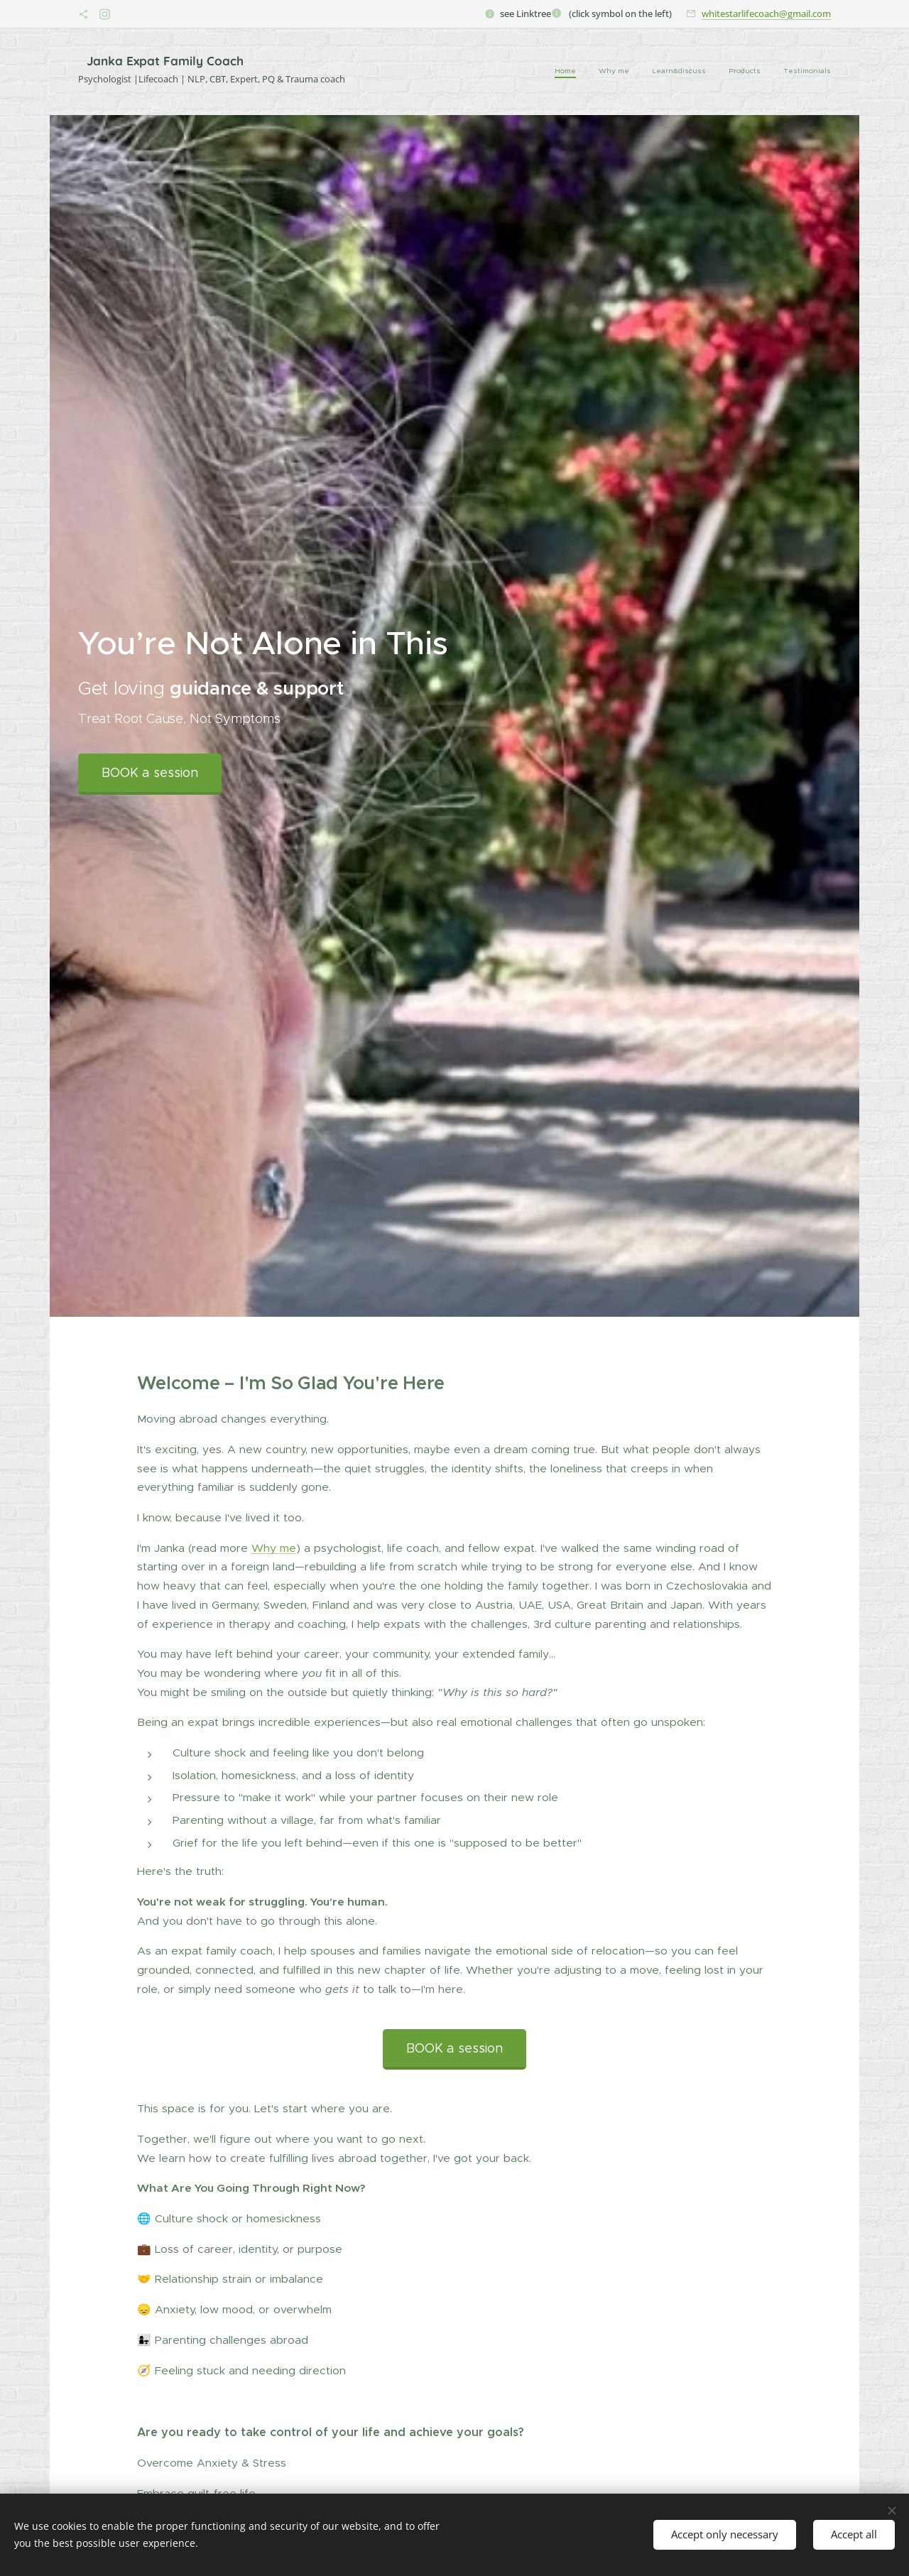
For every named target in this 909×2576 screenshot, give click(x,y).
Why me (273, 1547)
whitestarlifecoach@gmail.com (766, 13)
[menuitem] (743, 71)
